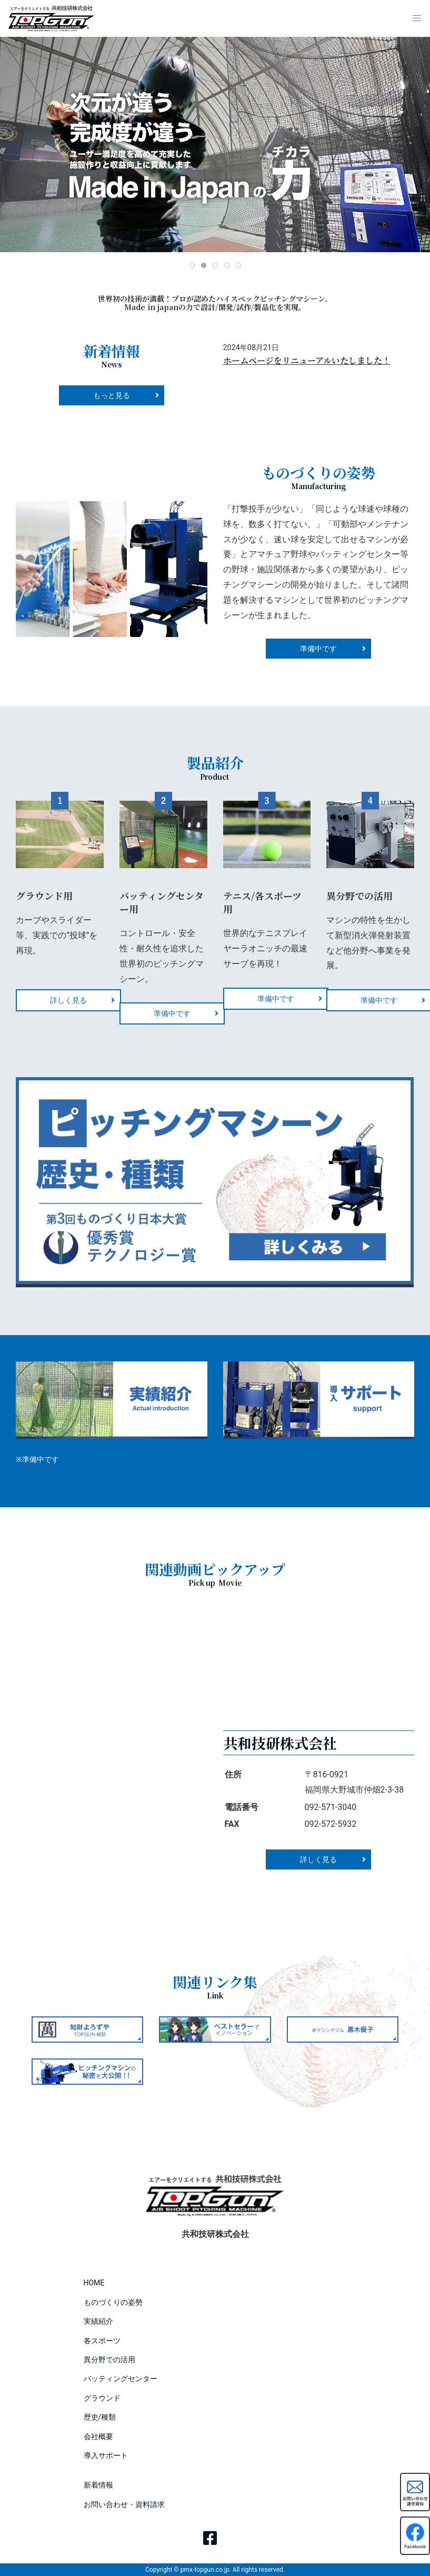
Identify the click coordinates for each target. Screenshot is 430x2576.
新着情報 (98, 2485)
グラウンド (102, 2398)
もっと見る (111, 395)
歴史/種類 (100, 2417)
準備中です (172, 1013)
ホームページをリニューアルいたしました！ (307, 360)
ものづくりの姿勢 (113, 2302)
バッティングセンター (120, 2378)
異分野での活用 (109, 2359)
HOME (94, 2283)
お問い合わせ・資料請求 (124, 2504)
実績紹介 (98, 2321)
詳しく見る (68, 1000)
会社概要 (98, 2436)
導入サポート (106, 2455)
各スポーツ (102, 2340)
